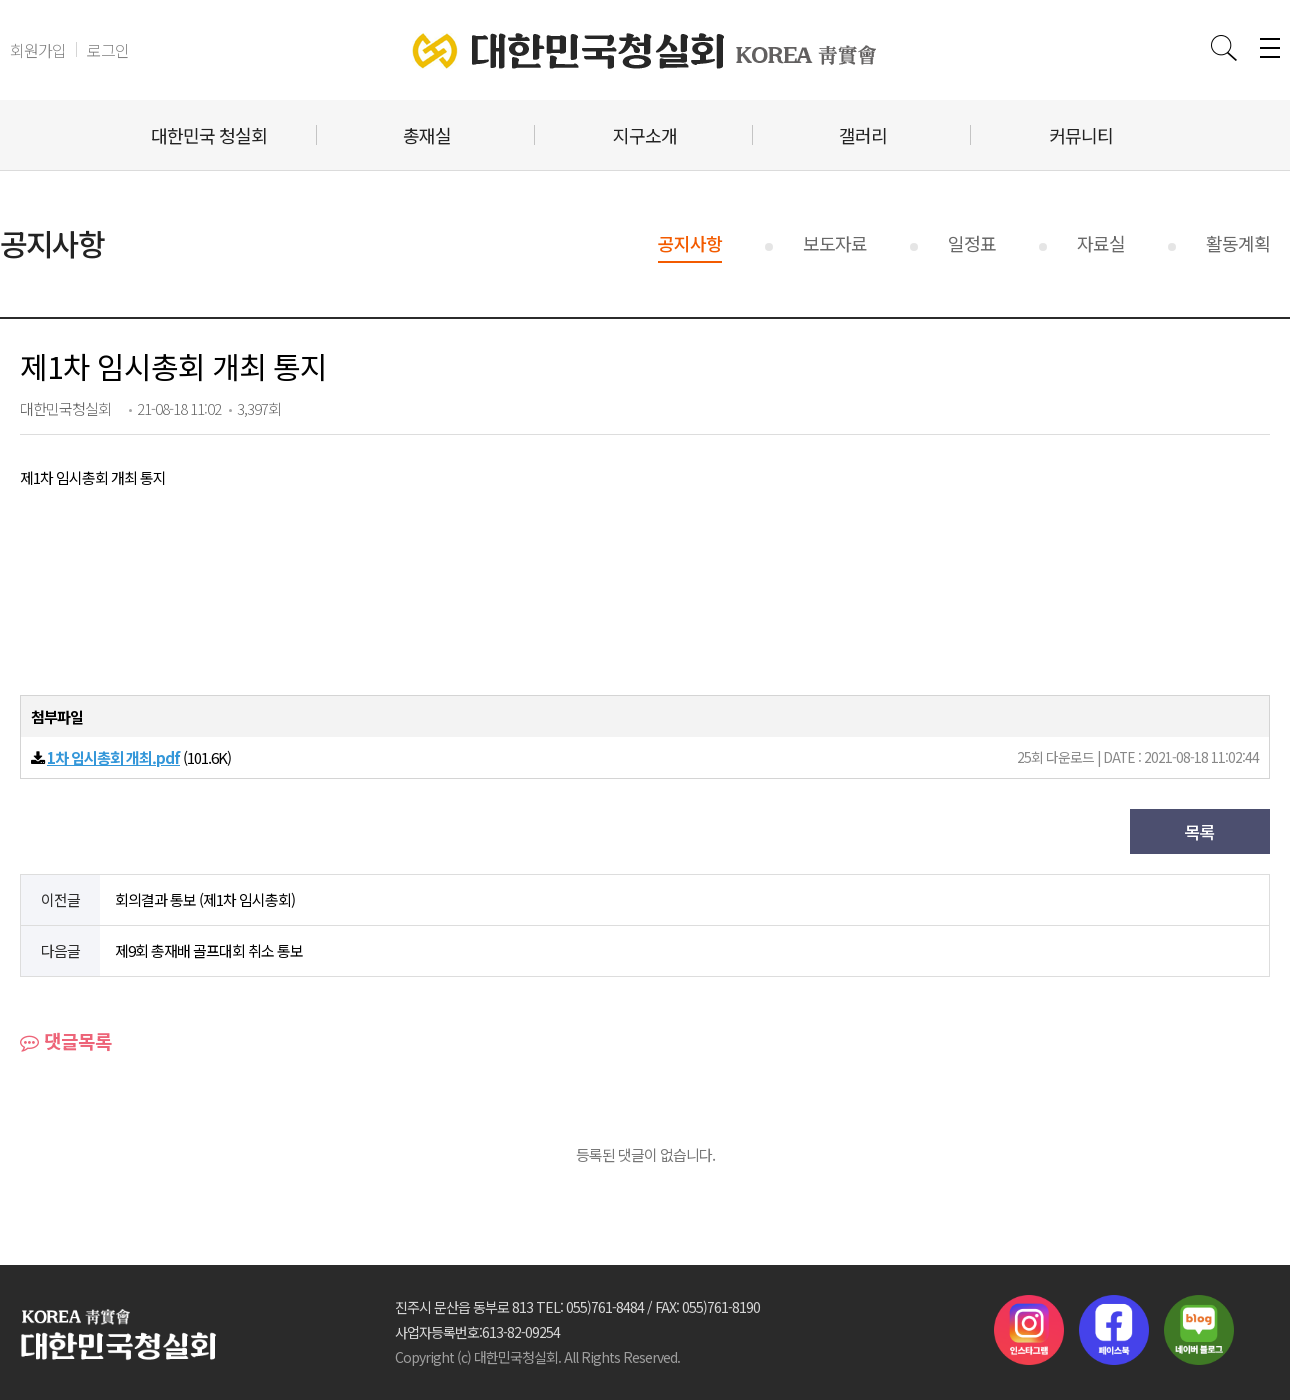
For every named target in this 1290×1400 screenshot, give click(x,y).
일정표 (972, 243)
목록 (1200, 831)
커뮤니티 (1081, 135)
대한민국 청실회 (209, 135)
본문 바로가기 (0, 0)
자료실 (1101, 243)
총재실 (427, 135)
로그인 (108, 50)
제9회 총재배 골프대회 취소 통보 (209, 950)
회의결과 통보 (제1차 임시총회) (205, 899)
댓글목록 (66, 1040)
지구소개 (645, 135)
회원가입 (38, 50)
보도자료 (835, 243)
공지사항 (690, 243)
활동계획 (1238, 243)
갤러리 (863, 135)
